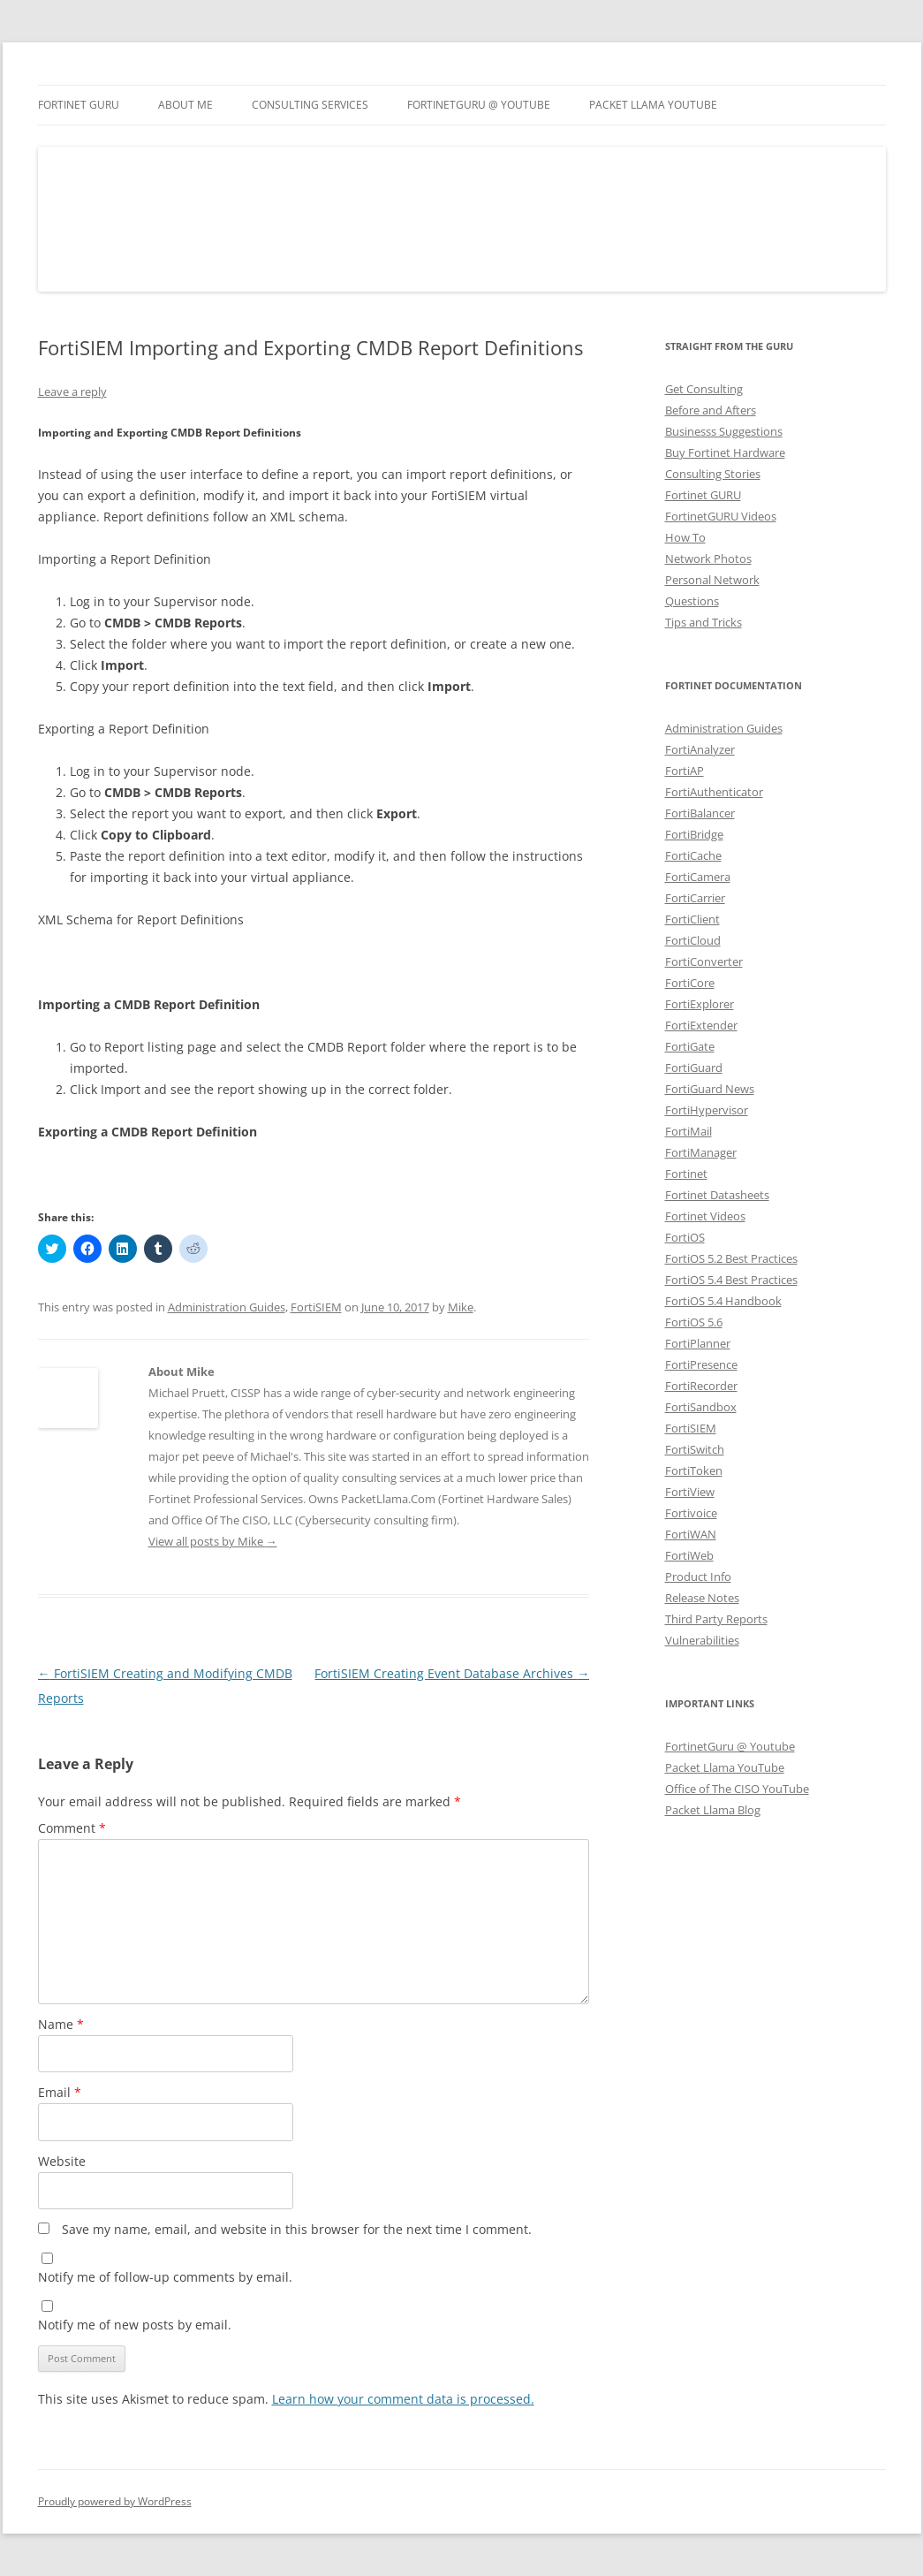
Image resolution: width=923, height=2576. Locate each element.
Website (62, 2161)
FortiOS (685, 1237)
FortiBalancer (700, 813)
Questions (692, 601)
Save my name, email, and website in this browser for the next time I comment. (297, 2229)
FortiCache (693, 855)
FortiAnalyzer (700, 749)
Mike (460, 1307)
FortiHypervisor (706, 1110)
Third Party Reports (716, 1619)
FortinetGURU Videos (720, 516)
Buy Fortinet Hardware (725, 452)
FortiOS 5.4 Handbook (723, 1301)
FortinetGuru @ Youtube (730, 1746)
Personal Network (712, 580)
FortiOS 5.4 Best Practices (731, 1280)
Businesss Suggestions (724, 431)
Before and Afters (710, 410)
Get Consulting (704, 389)
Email (59, 2092)
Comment (72, 1828)
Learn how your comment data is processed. (403, 2398)
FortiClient (692, 919)
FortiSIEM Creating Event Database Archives (451, 1673)
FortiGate (690, 1046)
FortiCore (690, 983)
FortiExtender (701, 1025)
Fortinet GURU (78, 104)
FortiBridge (694, 834)
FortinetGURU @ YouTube (478, 104)
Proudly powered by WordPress (115, 2501)
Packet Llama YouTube (653, 104)
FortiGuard (694, 1067)
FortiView (690, 1492)
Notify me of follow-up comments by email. (165, 2276)
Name (61, 2024)
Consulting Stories (712, 474)
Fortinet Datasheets (717, 1195)
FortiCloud (693, 940)
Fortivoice (691, 1513)
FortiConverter (704, 961)
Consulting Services (310, 104)
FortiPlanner (697, 1343)
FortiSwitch (694, 1449)
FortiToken (694, 1470)
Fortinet (686, 1174)
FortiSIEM (316, 1307)
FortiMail (688, 1131)
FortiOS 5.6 (694, 1322)
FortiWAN (690, 1534)
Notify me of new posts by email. (134, 2324)
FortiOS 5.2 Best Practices (731, 1258)
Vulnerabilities (702, 1640)
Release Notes (702, 1598)
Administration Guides (226, 1307)
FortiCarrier (695, 898)
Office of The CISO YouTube (737, 1789)
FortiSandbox (701, 1407)
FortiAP (684, 771)
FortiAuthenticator (714, 792)
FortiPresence (701, 1364)
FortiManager (701, 1152)
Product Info (698, 1576)
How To (685, 537)
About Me (185, 104)
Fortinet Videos (705, 1216)
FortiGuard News (709, 1089)
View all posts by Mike (212, 1541)
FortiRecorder (701, 1386)
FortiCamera (697, 877)
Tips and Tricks (703, 622)
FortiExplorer (699, 1004)
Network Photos (708, 558)
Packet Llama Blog (712, 1810)
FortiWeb (689, 1555)
